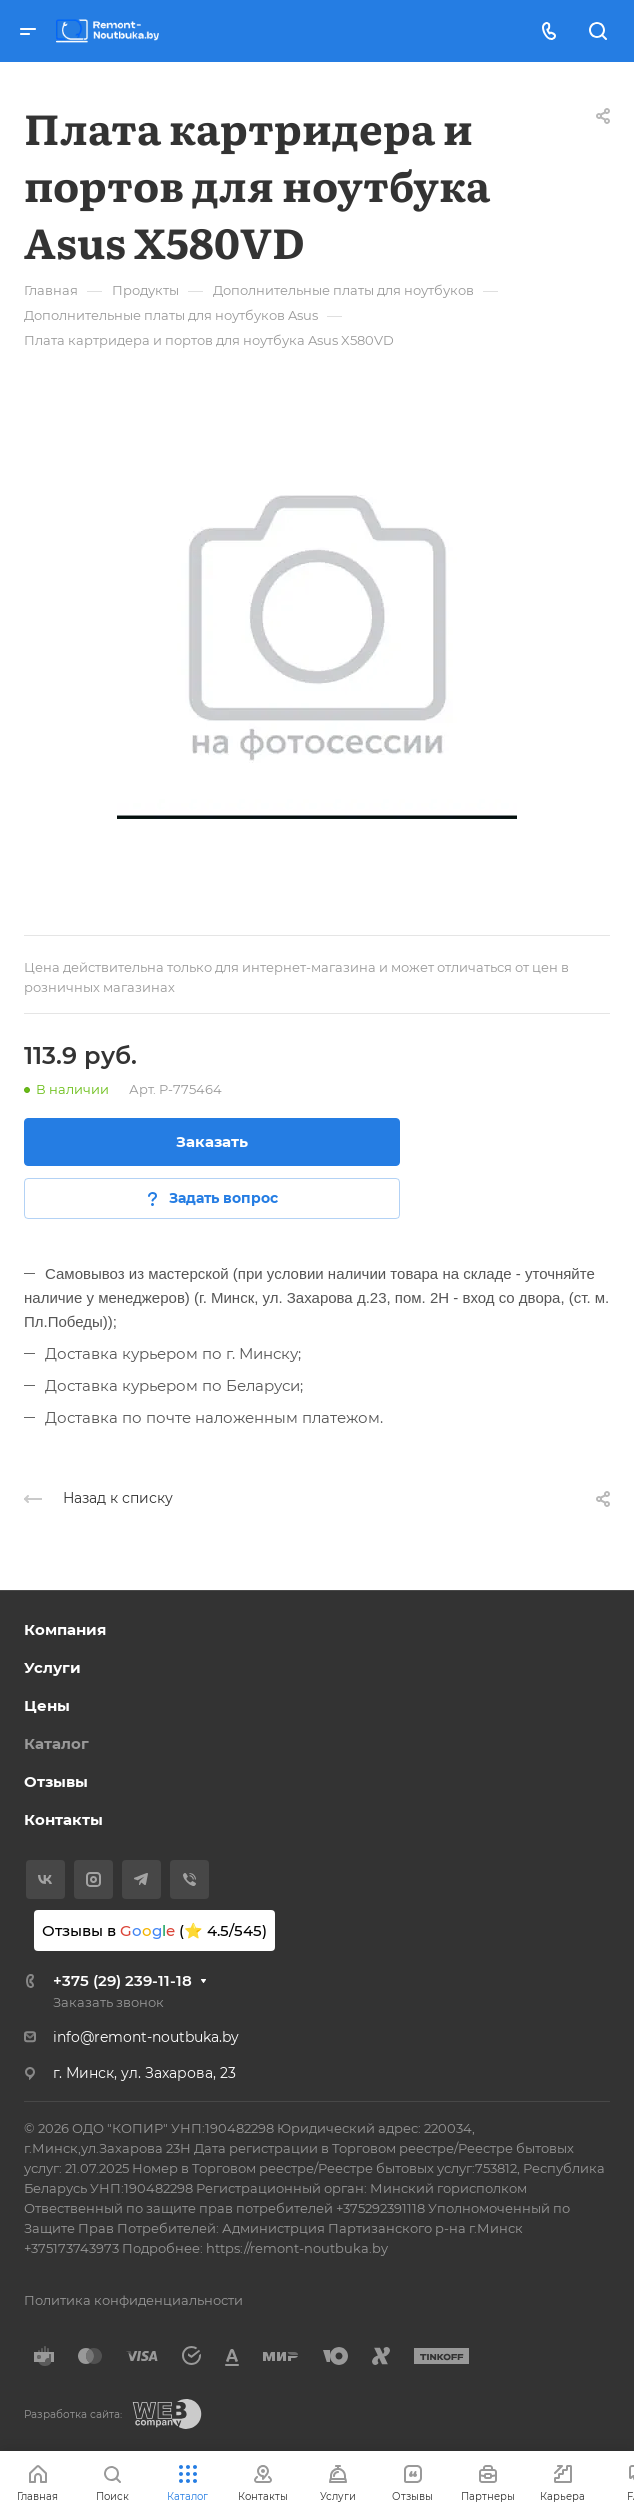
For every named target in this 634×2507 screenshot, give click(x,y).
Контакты (63, 1819)
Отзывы (56, 1781)
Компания (65, 1629)
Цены (47, 1705)
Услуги (52, 1667)
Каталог (56, 1743)
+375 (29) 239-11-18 (122, 1980)
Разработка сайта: (73, 2414)
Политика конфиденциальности (133, 2300)
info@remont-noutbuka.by (146, 2037)
